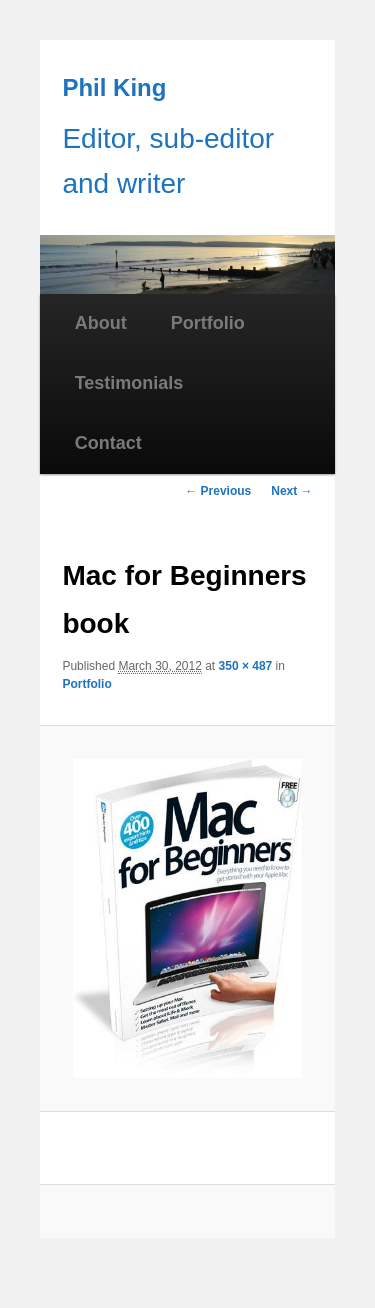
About (101, 323)
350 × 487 (246, 666)
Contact (108, 443)
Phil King (114, 87)
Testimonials (129, 383)
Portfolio (208, 323)
